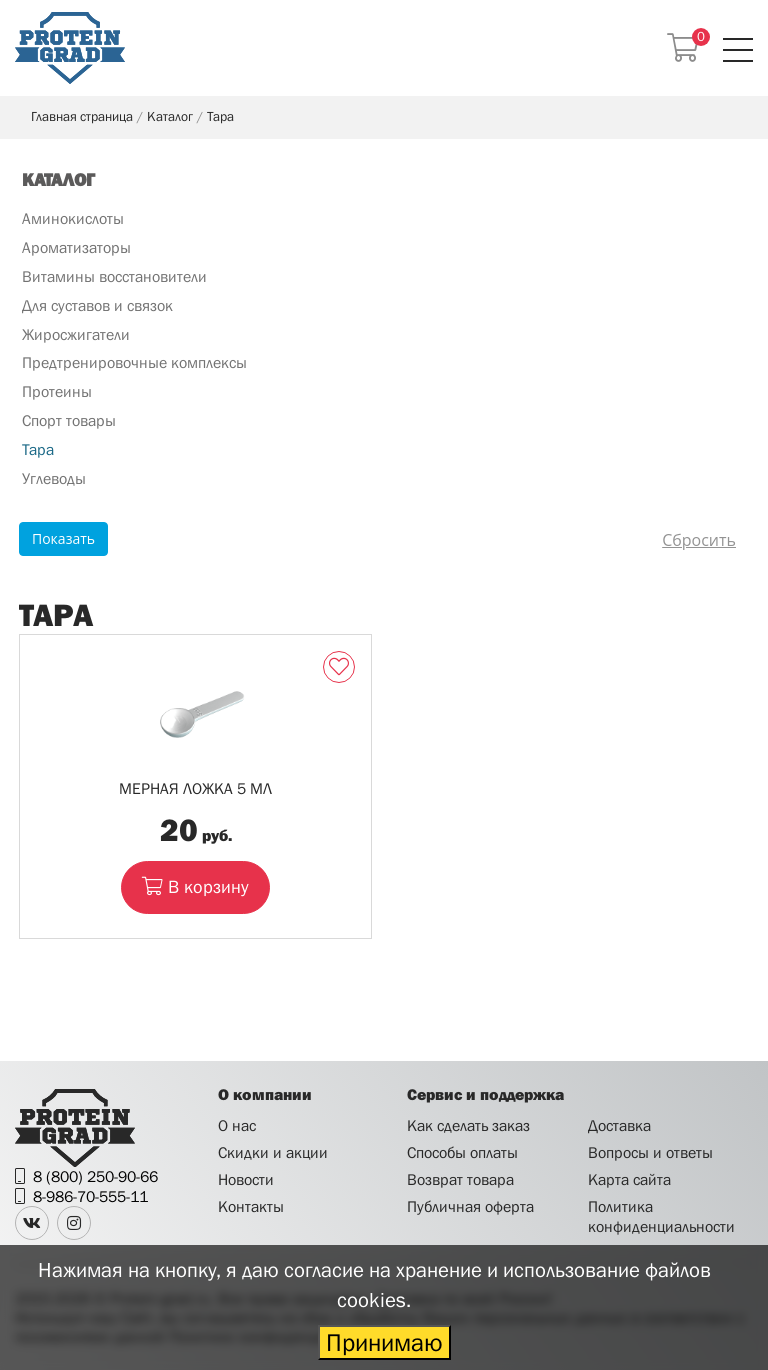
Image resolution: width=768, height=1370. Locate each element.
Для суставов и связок (97, 305)
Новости (246, 1179)
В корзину (195, 886)
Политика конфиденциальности (661, 1215)
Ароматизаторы (76, 247)
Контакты (251, 1206)
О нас (237, 1125)
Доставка (619, 1125)
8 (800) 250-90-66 (95, 1176)
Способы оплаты (462, 1152)
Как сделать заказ (468, 1125)
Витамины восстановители (114, 276)
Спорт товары (69, 420)
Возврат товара (460, 1179)
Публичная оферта (470, 1206)
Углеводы (54, 478)
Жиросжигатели (76, 334)
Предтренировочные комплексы (134, 362)
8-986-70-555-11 (90, 1196)
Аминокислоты (73, 218)
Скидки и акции (273, 1152)
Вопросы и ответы (650, 1152)
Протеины (57, 391)
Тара (38, 449)
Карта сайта (629, 1179)
